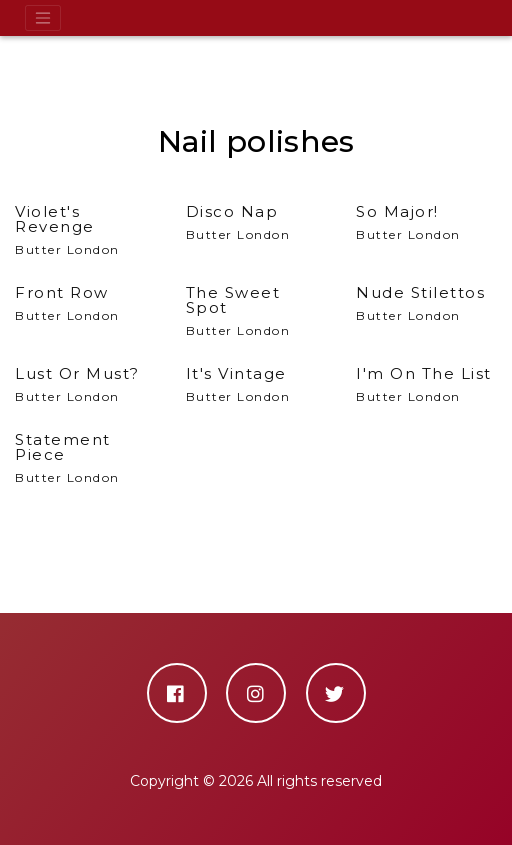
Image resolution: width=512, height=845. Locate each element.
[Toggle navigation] (43, 18)
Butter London (85, 230)
